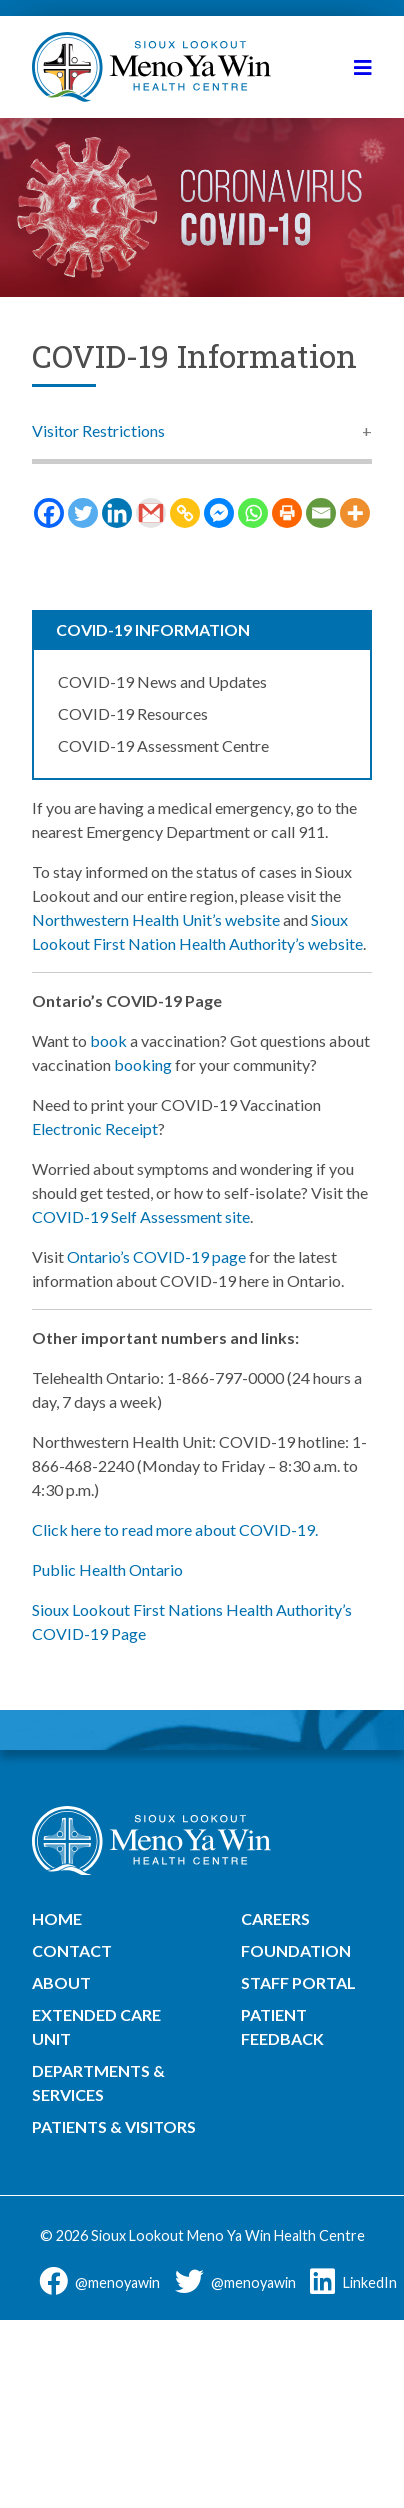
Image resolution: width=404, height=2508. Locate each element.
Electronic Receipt (95, 1128)
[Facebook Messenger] (219, 513)
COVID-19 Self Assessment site (141, 1216)
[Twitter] (83, 513)
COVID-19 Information (153, 629)
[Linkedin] (117, 513)
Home (57, 1918)
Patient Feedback (282, 2026)
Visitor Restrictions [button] (98, 430)
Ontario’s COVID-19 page (156, 1256)
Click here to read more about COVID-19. (175, 1529)
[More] (355, 513)
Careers (275, 1918)
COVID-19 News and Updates (162, 681)
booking (143, 1064)
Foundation (296, 1950)
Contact (72, 1950)
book (108, 1040)
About (61, 1982)
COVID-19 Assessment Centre (163, 745)
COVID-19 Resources (133, 713)
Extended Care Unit (96, 2026)
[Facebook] (49, 513)
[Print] (287, 513)
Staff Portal (298, 1982)
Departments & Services (98, 2082)
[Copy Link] (185, 513)
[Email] (321, 513)
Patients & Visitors (114, 2126)
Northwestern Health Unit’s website (157, 919)
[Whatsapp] (253, 513)
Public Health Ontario (107, 1569)
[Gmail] (151, 513)
